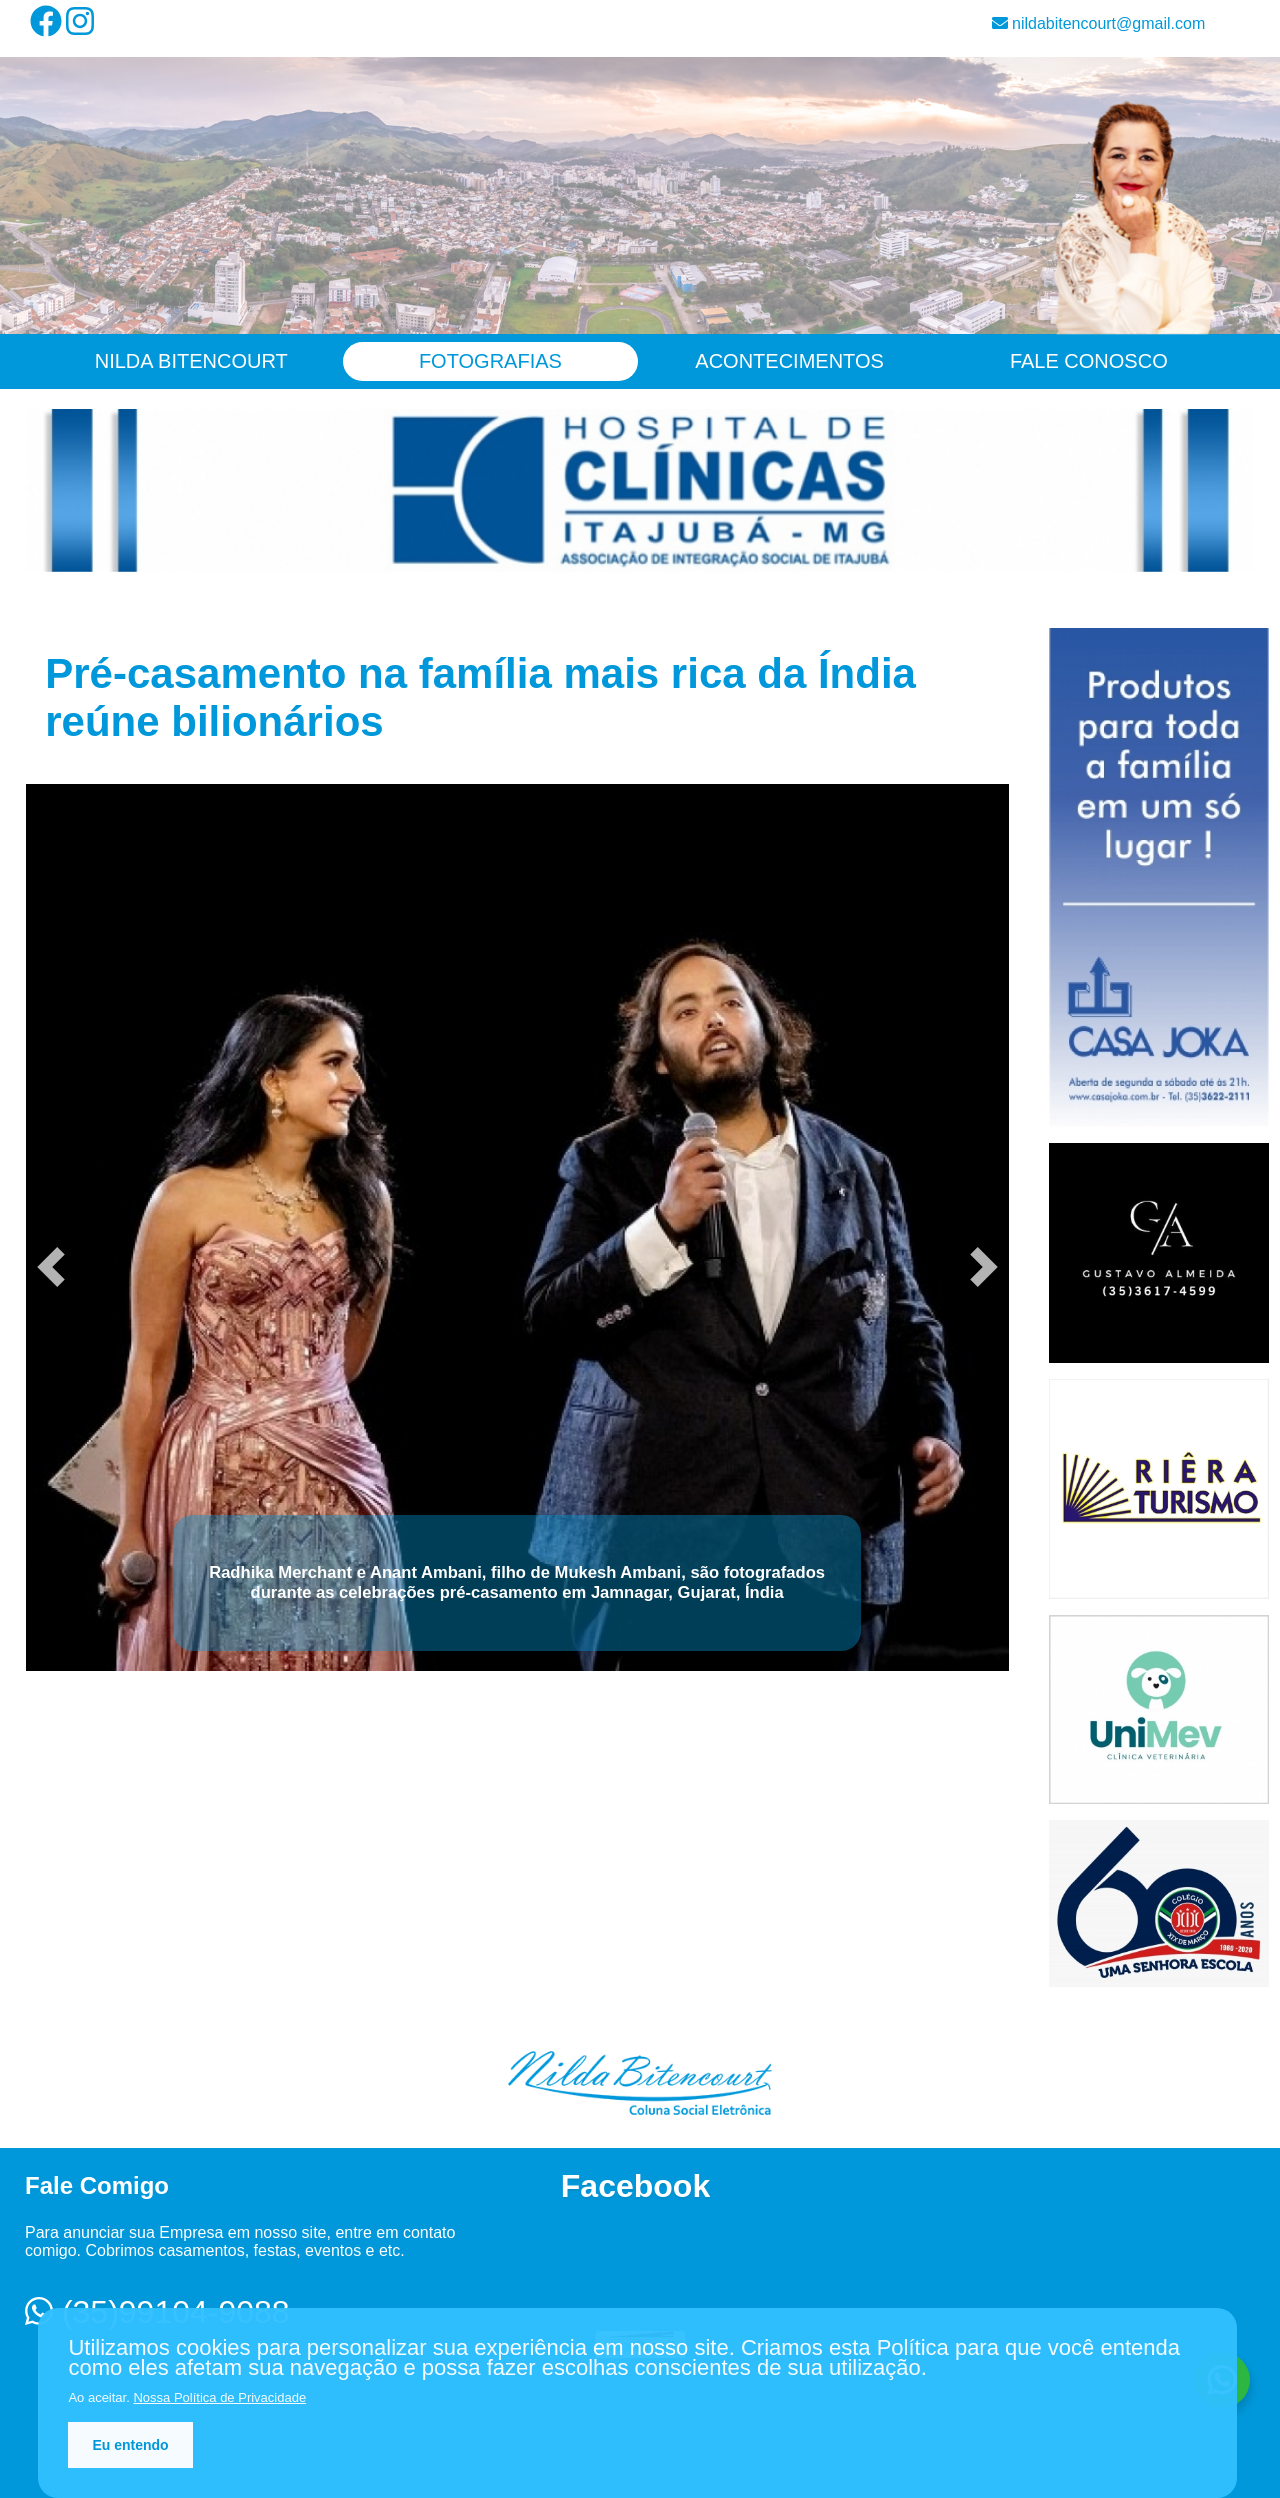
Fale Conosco (1089, 361)
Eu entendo (130, 2445)
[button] (51, 1267)
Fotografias (490, 361)
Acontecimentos (789, 361)
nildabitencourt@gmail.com (1099, 23)
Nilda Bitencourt (191, 361)
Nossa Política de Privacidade (219, 2397)
